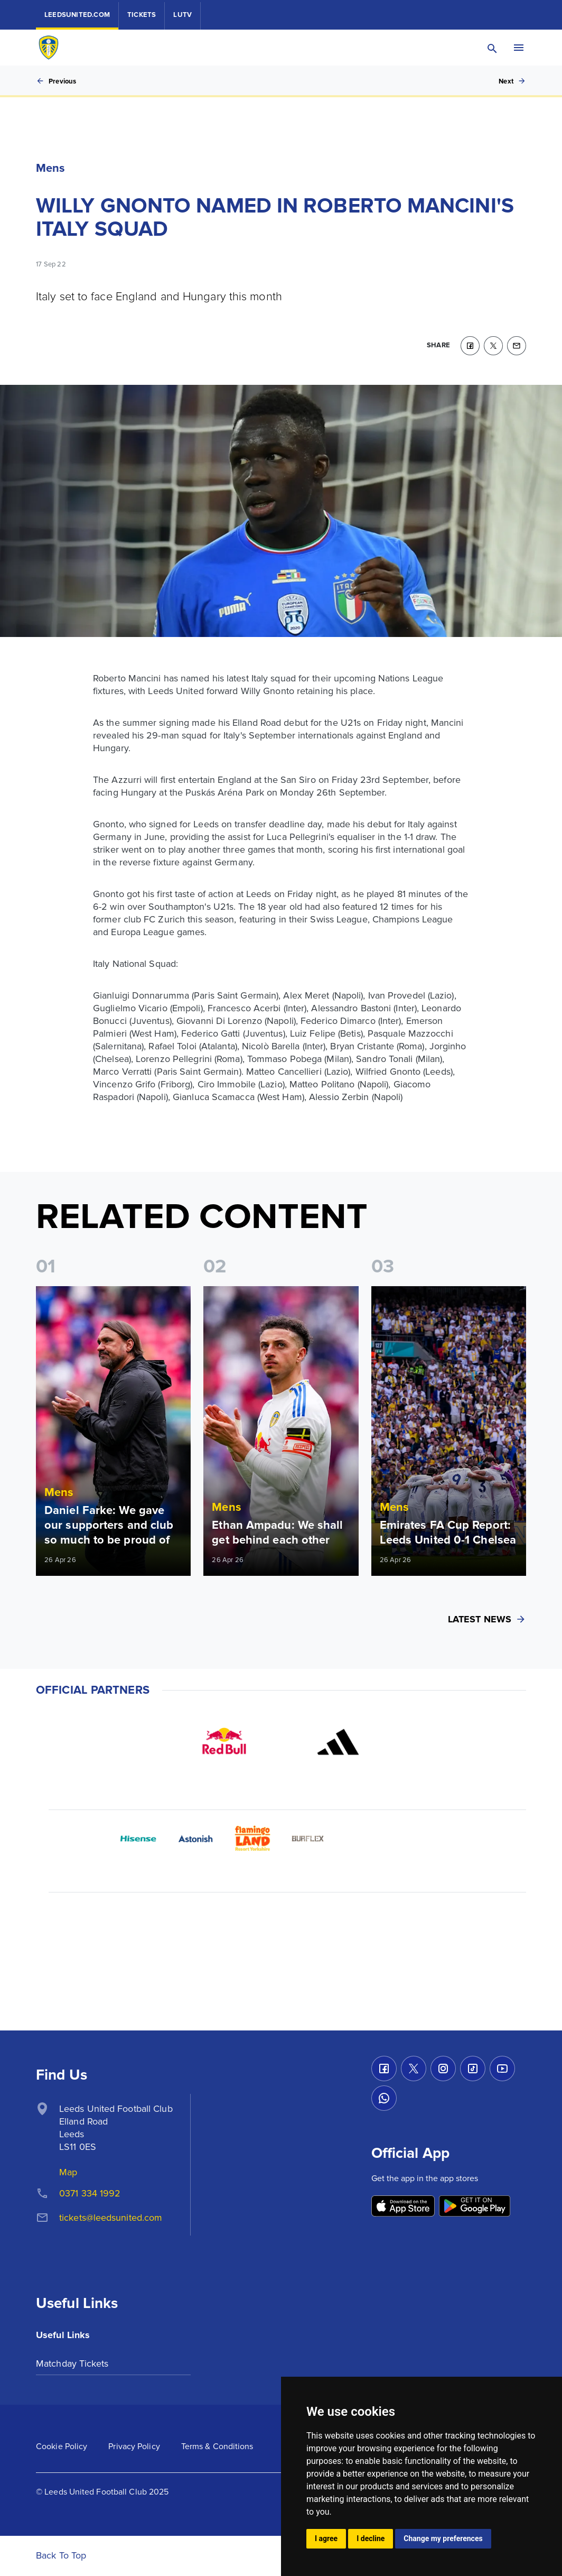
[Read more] (113, 1431)
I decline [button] (371, 2538)
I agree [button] (326, 2538)
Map (68, 2172)
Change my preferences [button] (443, 2538)
